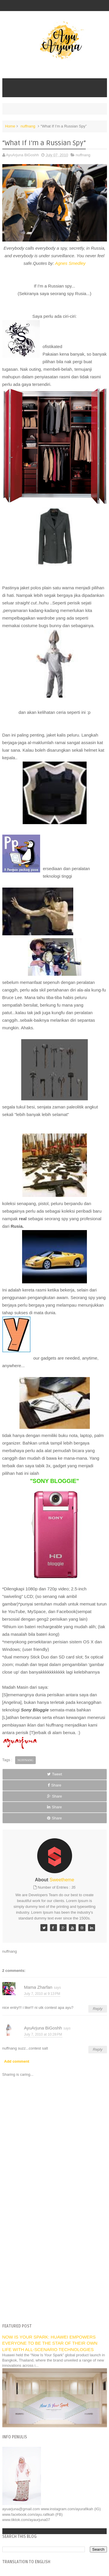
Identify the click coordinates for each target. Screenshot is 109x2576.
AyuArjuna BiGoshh (43, 2027)
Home (10, 126)
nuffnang (28, 126)
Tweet (54, 1774)
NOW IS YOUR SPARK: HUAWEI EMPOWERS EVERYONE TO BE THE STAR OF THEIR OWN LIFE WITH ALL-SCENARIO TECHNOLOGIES (50, 2343)
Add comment (16, 2061)
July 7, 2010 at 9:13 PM (42, 1994)
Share (54, 1785)
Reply (97, 2008)
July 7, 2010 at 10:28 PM (43, 2034)
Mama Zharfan (38, 1987)
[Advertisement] (54, 2260)
